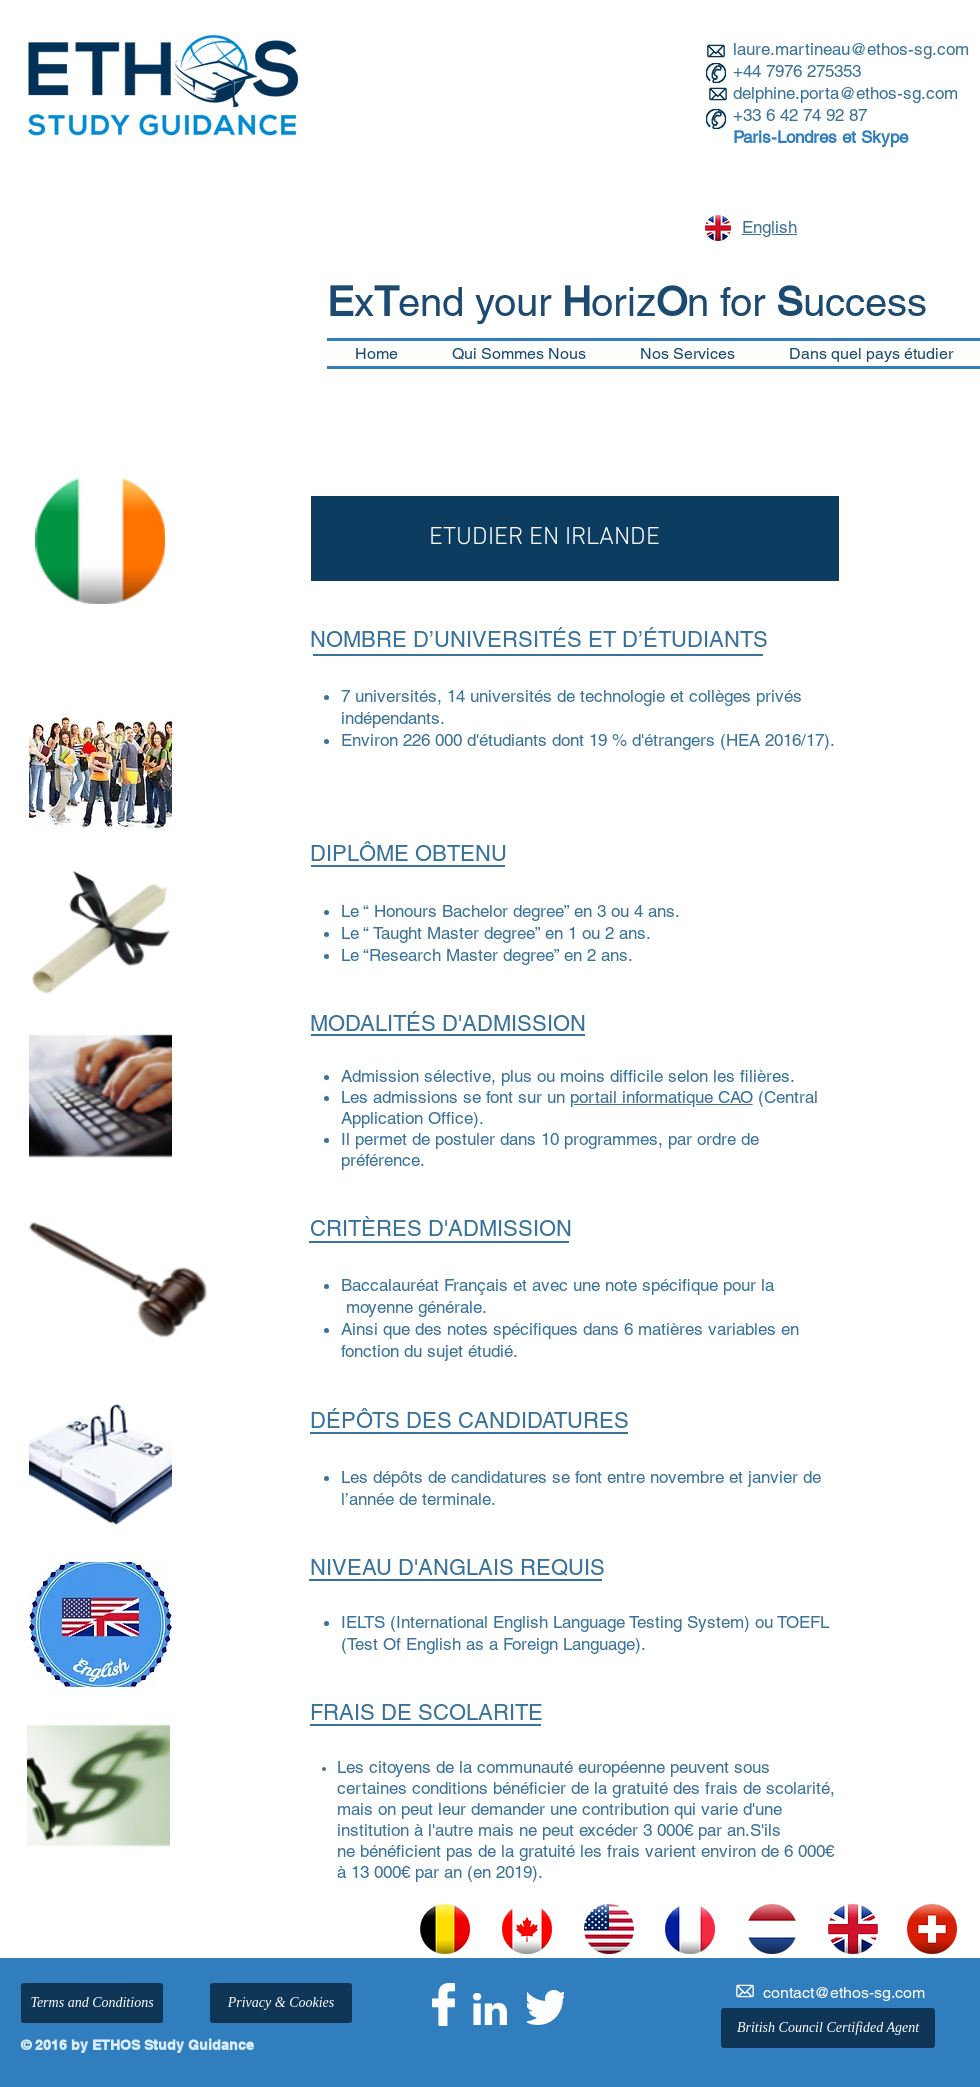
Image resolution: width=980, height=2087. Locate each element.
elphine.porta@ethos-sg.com (850, 93)
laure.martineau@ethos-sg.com (851, 49)
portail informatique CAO (661, 1097)
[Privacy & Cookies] (281, 2003)
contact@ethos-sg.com (844, 1992)
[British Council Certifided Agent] (828, 2028)
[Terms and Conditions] (92, 2003)
